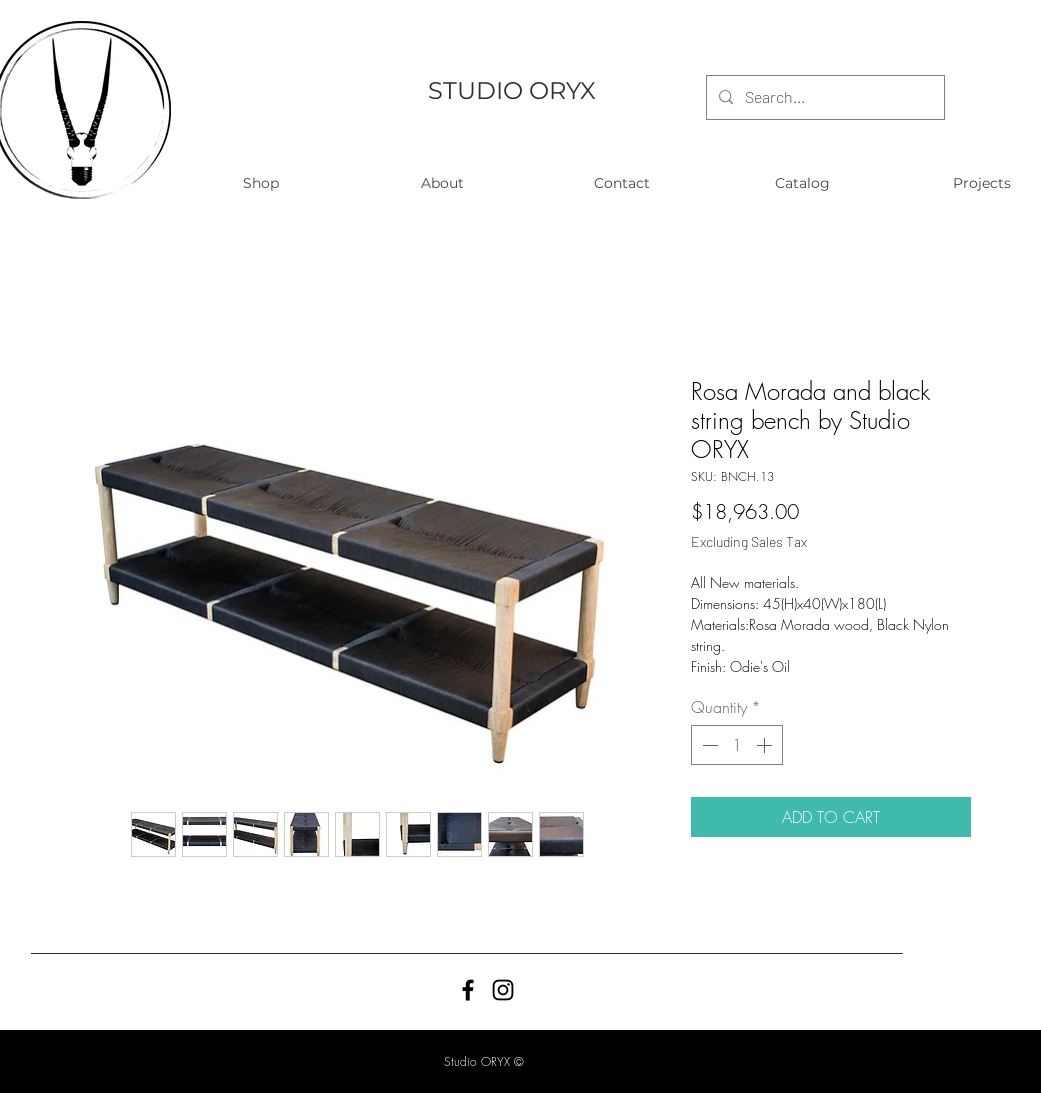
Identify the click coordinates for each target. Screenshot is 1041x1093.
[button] (261, 183)
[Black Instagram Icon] (503, 990)
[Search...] (823, 97)
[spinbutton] (737, 745)
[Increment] (766, 745)
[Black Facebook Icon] (468, 990)
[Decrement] (708, 745)
